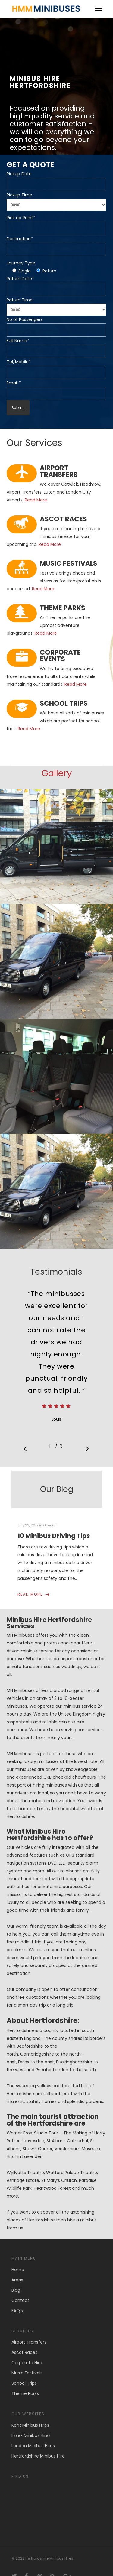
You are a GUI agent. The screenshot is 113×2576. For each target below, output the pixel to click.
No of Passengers (25, 319)
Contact (20, 2300)
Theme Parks (25, 2393)
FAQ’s (17, 2311)
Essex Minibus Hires (31, 2435)
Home (17, 2270)
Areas (17, 2280)
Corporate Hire (26, 2363)
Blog (15, 2290)
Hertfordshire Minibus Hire (38, 2456)
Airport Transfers (28, 2342)
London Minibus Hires (33, 2446)
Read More (36, 500)
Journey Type (21, 263)
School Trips (24, 2383)
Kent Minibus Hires (30, 2425)
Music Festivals (26, 2373)
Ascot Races (24, 2352)
